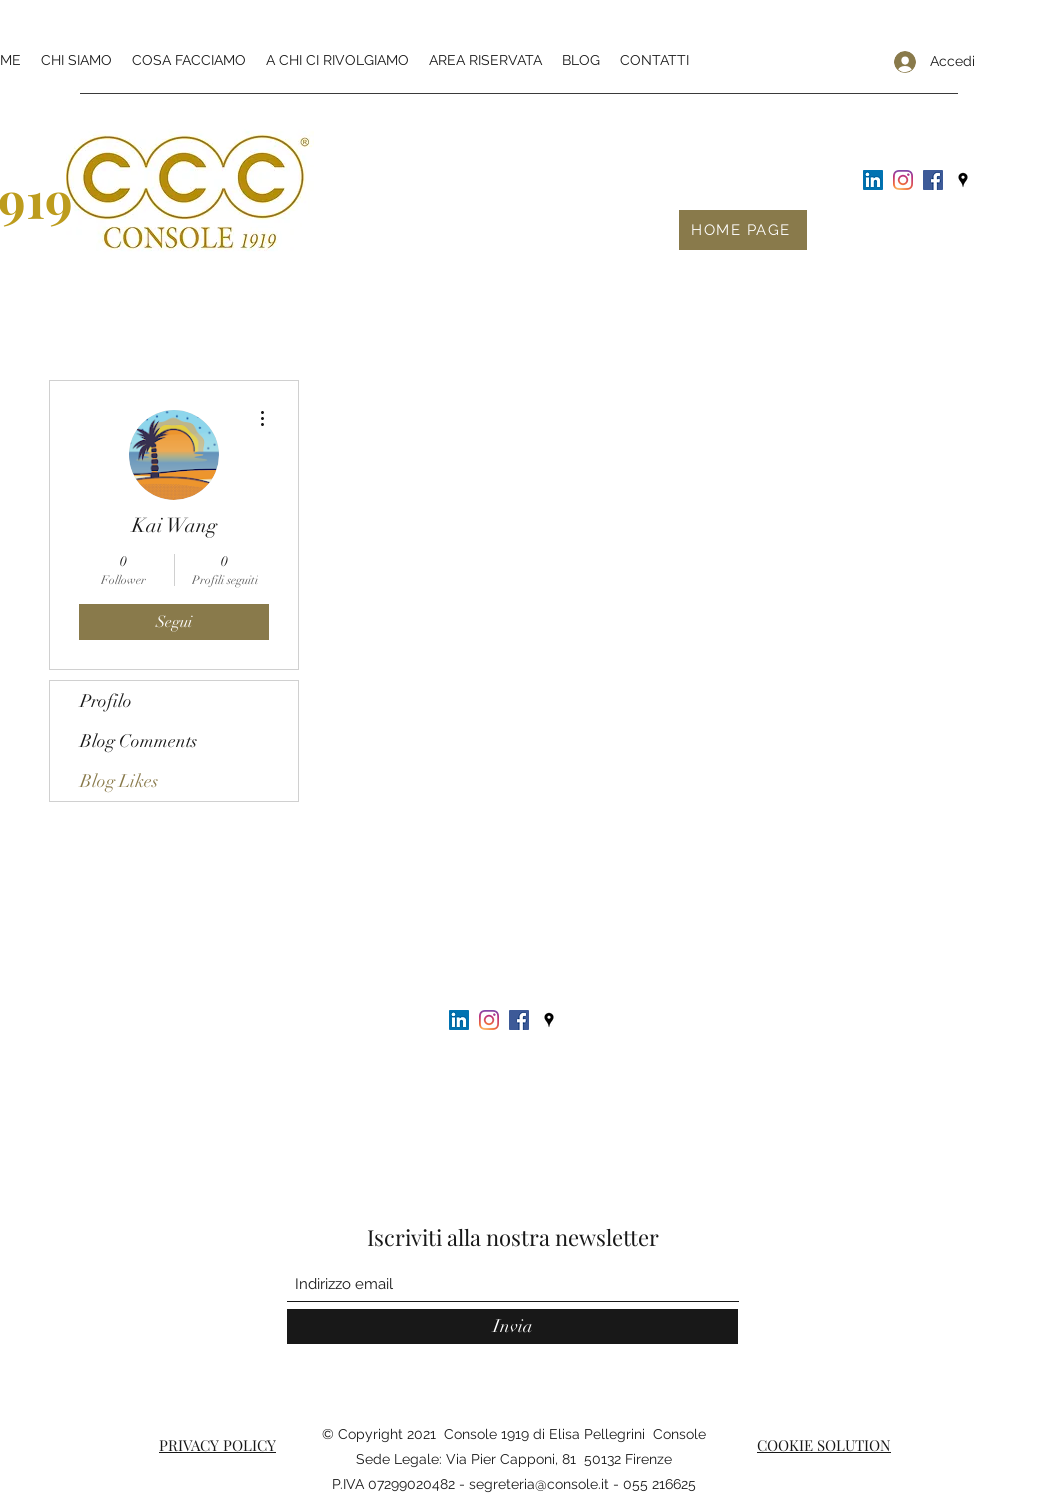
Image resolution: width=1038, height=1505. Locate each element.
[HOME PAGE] (743, 230)
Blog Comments (138, 741)
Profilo (106, 701)
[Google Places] (963, 180)
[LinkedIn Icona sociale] (873, 180)
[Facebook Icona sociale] (933, 180)
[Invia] (512, 1326)
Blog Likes (119, 781)
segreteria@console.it (539, 1484)
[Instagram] (903, 180)
